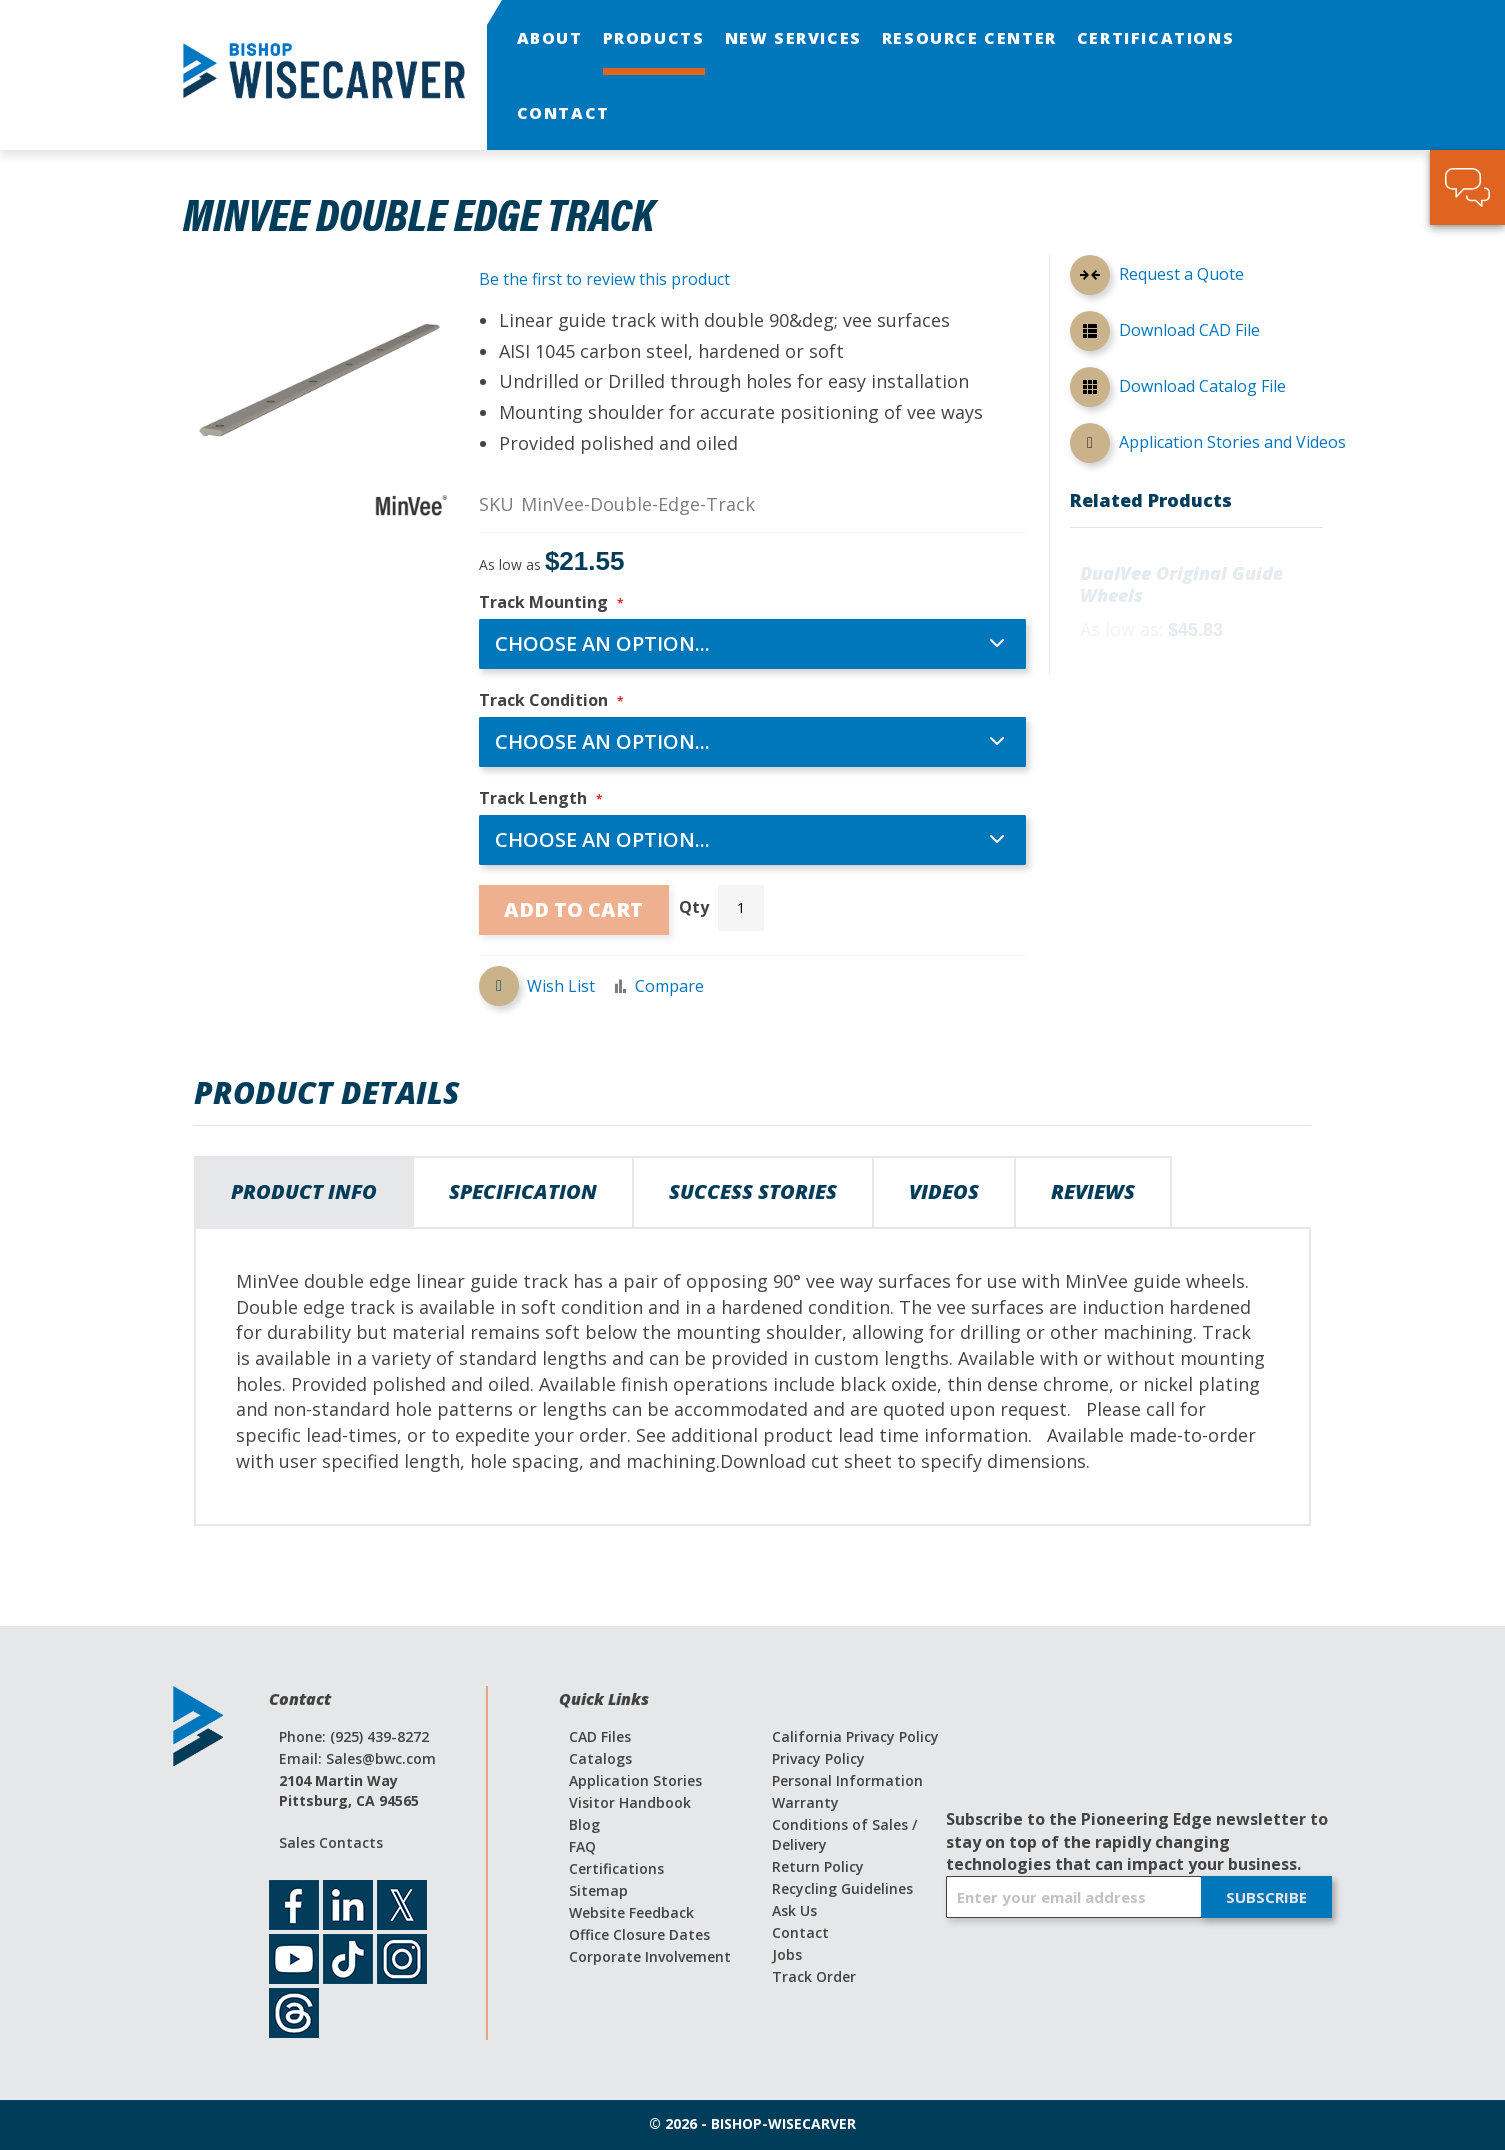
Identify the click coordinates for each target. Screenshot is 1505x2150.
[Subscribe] (1266, 1898)
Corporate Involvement (650, 1956)
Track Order (814, 1976)
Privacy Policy (818, 1758)
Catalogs (600, 1758)
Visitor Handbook (630, 1802)
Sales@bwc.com (381, 1758)
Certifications (616, 1868)
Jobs (787, 1954)
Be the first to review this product (604, 279)
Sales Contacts (331, 1842)
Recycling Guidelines (842, 1888)
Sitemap (598, 1890)
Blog (584, 1824)
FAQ (582, 1846)
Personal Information (847, 1780)
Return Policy (818, 1866)
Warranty (805, 1802)
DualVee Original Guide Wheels (1181, 585)
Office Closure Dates (639, 1934)
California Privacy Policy (855, 1736)
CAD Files (600, 1736)
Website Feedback (631, 1912)
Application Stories (635, 1780)
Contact (800, 1932)
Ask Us (794, 1910)
